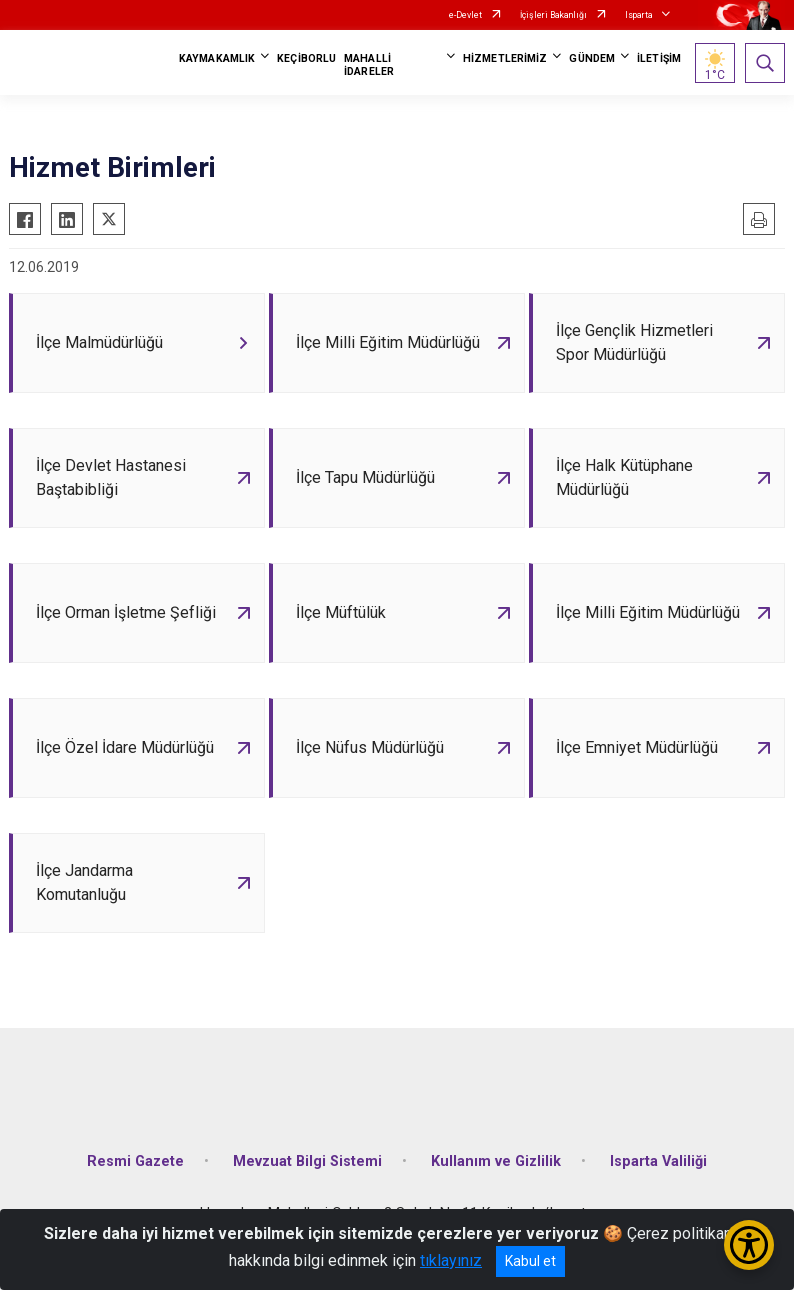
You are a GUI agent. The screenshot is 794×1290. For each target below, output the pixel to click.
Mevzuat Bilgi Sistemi (307, 1161)
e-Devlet (465, 15)
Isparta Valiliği (658, 1161)
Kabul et (530, 1261)
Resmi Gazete (135, 1161)
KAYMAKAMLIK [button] (217, 58)
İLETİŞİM (659, 58)
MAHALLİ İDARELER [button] (369, 65)
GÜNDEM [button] (592, 58)
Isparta (639, 15)
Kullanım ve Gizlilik (496, 1161)
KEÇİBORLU (306, 58)
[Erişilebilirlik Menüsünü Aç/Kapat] (749, 1245)
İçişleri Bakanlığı (553, 15)
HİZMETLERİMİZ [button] (505, 58)
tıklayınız (451, 1260)
